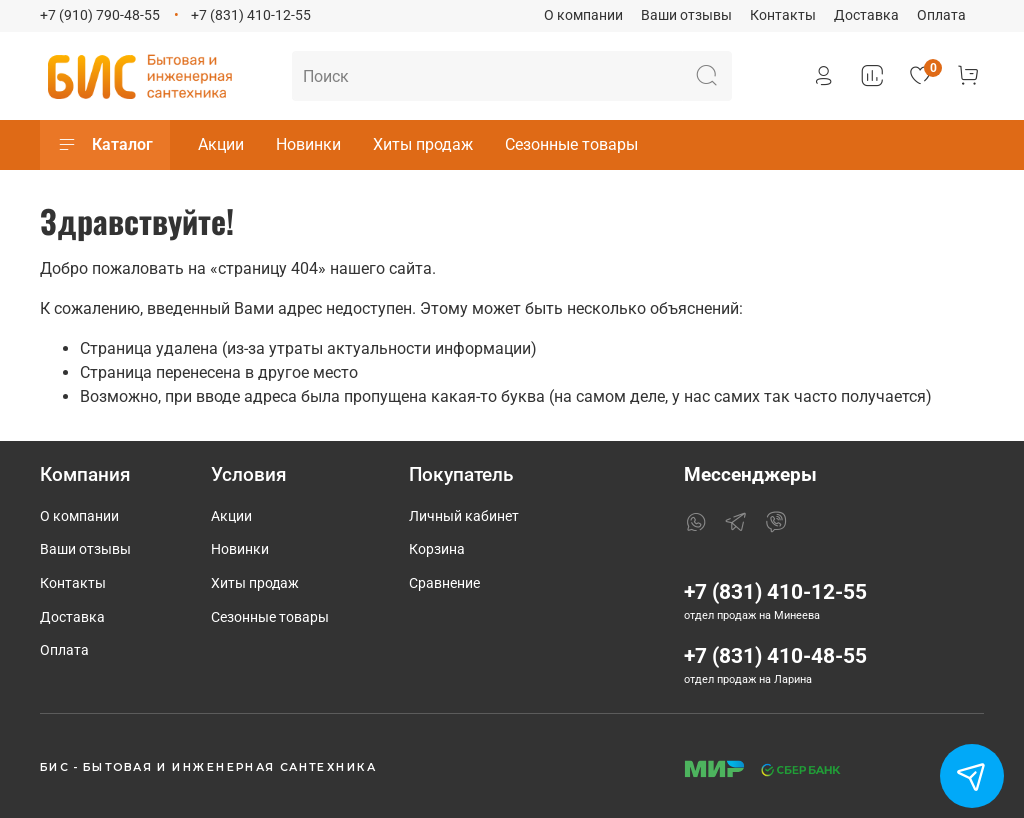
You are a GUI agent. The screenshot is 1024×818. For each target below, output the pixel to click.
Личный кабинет (464, 516)
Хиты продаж (423, 144)
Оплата (941, 15)
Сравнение (444, 583)
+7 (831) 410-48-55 (775, 656)
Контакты (783, 15)
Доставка (866, 15)
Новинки (308, 144)
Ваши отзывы (686, 15)
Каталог (105, 145)
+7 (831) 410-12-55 (251, 15)
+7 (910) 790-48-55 (100, 15)
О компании (583, 15)
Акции (221, 144)
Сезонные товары (571, 144)
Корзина (437, 549)
